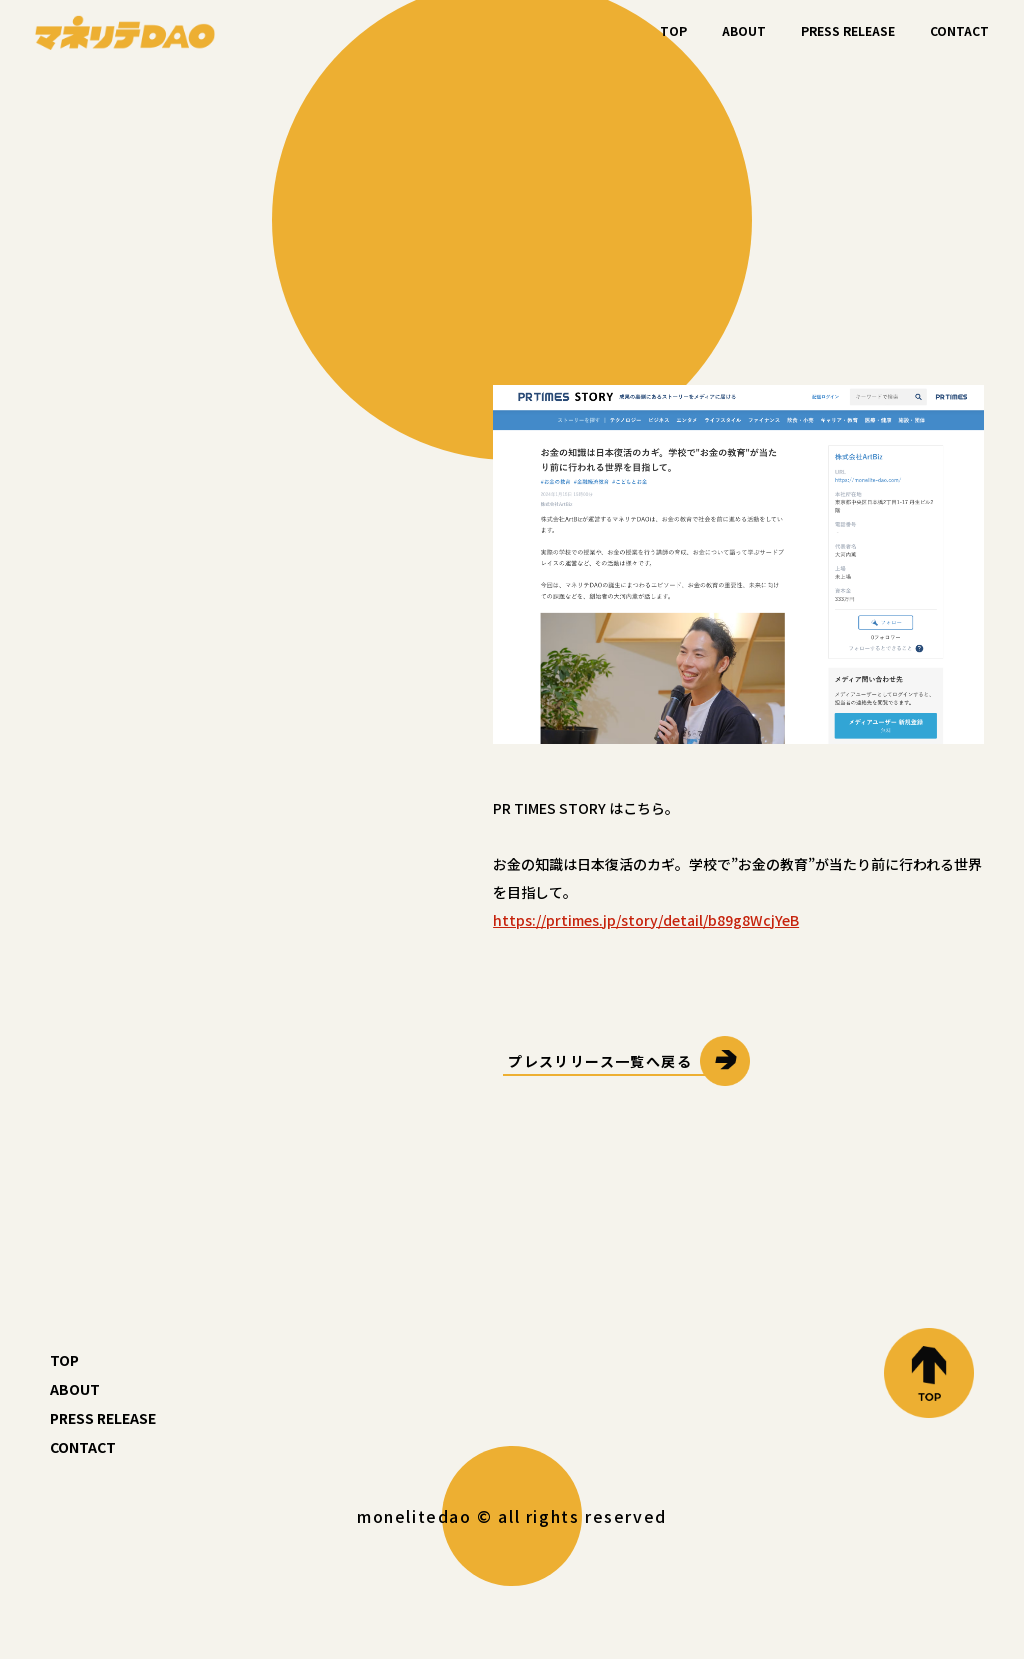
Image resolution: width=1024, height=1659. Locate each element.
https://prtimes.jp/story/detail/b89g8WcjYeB (646, 920)
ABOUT (744, 30)
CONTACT (959, 30)
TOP (673, 30)
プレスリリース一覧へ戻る (600, 1061)
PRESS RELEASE (848, 30)
